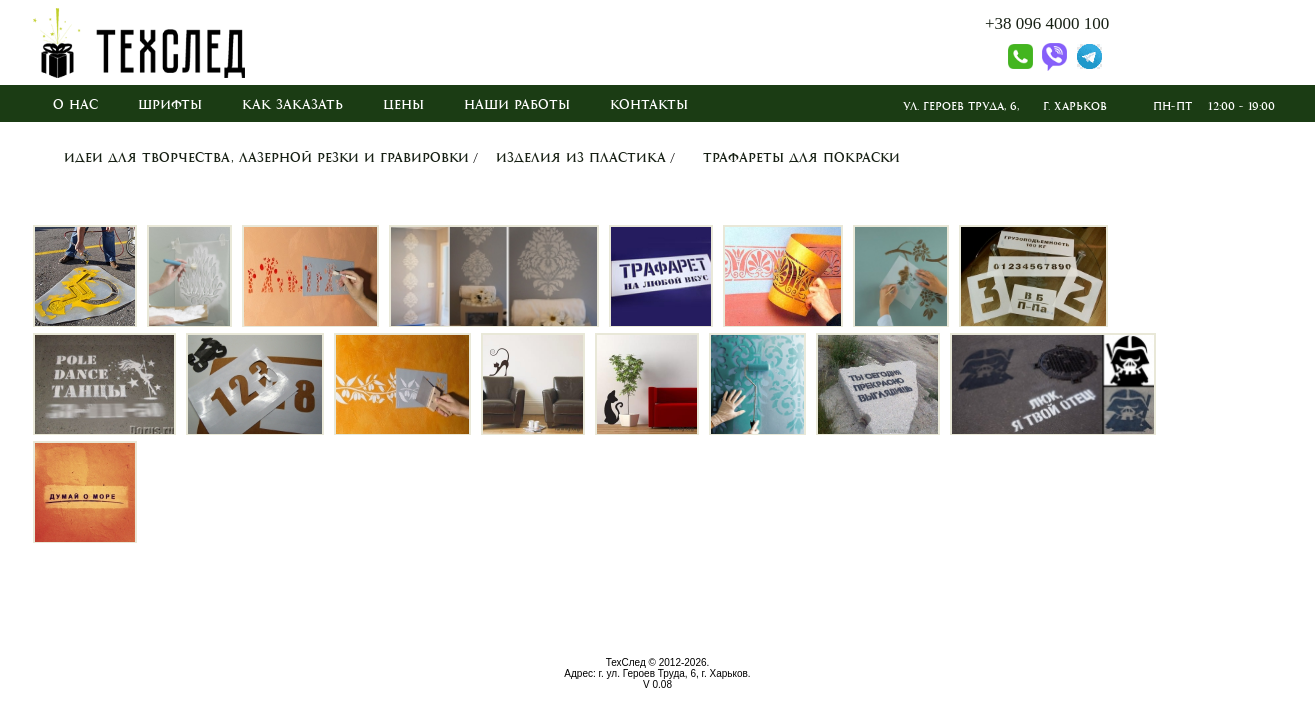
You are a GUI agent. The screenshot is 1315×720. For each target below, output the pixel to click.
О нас (75, 105)
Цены (403, 105)
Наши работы (517, 105)
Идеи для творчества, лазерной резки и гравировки (266, 158)
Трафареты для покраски (801, 158)
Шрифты (170, 105)
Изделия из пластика (581, 158)
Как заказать (292, 105)
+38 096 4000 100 (1047, 23)
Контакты (649, 105)
